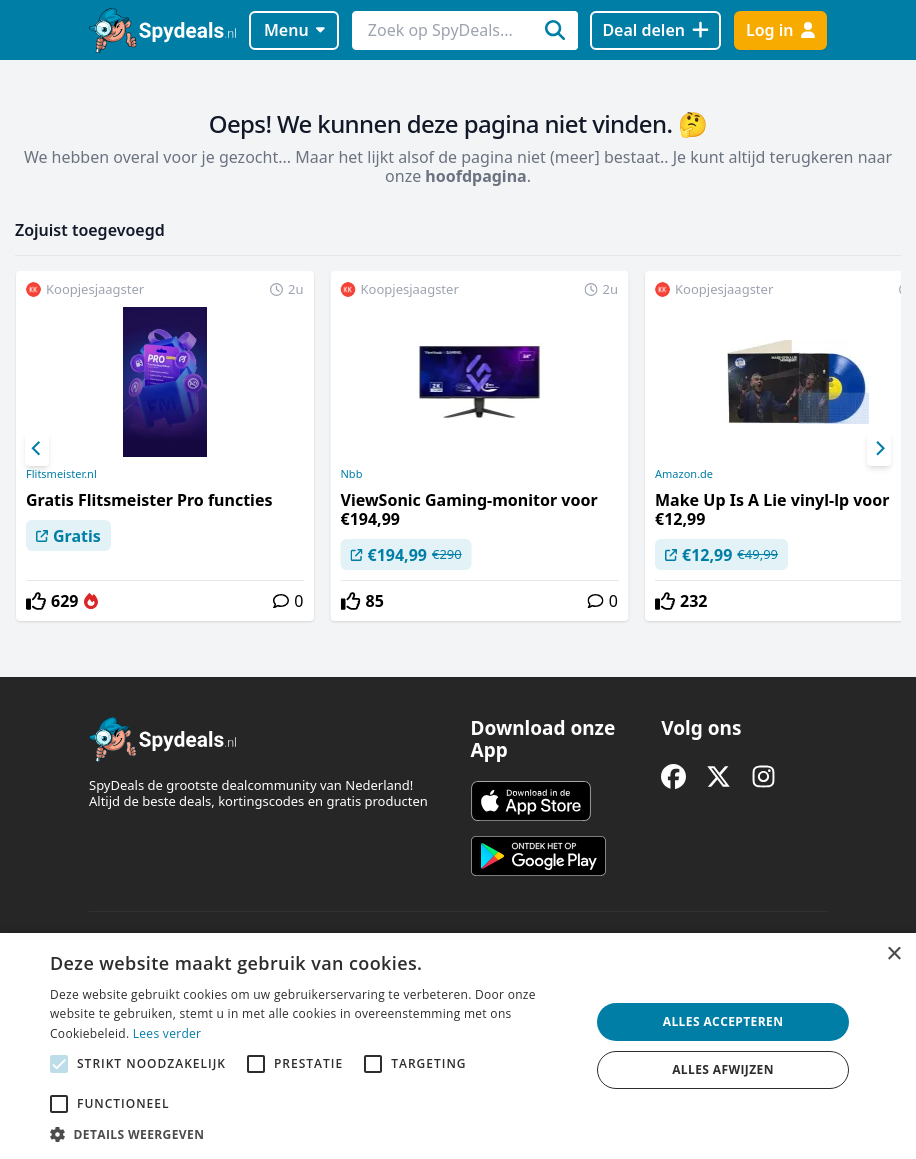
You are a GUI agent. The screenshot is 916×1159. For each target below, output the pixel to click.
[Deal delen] (655, 30)
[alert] (458, 1046)
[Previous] (37, 449)
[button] (312, 1134)
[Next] (879, 449)
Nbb (352, 474)
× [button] (893, 954)
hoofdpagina (475, 176)
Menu (294, 30)
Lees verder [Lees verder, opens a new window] (167, 1033)
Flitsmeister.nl (61, 474)
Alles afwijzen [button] (723, 1069)
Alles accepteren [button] (723, 1021)
